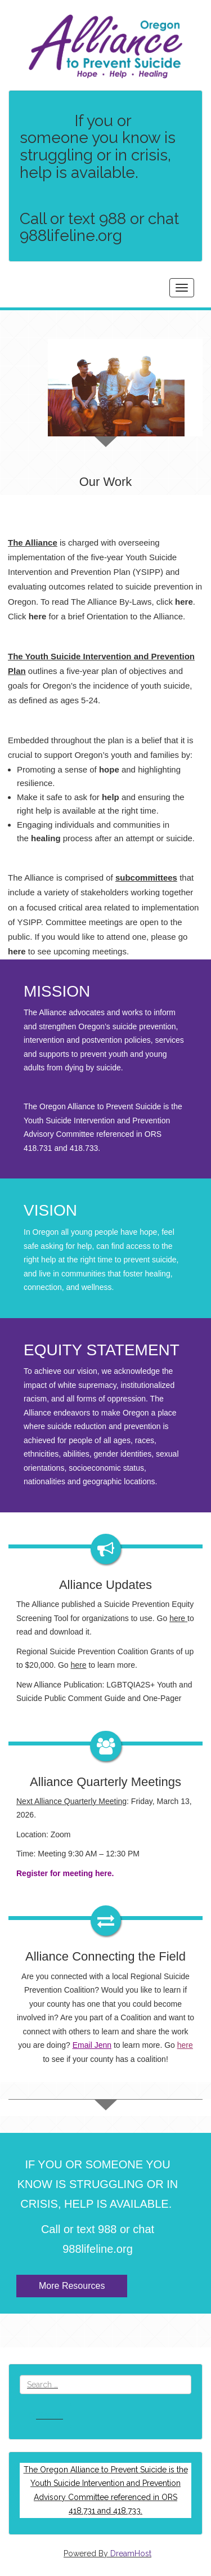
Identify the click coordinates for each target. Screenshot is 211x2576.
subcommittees (146, 877)
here (17, 951)
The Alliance (32, 542)
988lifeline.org (97, 2249)
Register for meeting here (64, 1873)
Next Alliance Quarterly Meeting (71, 1801)
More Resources (72, 2286)
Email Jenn (92, 2045)
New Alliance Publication (59, 1684)
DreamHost (130, 2553)
